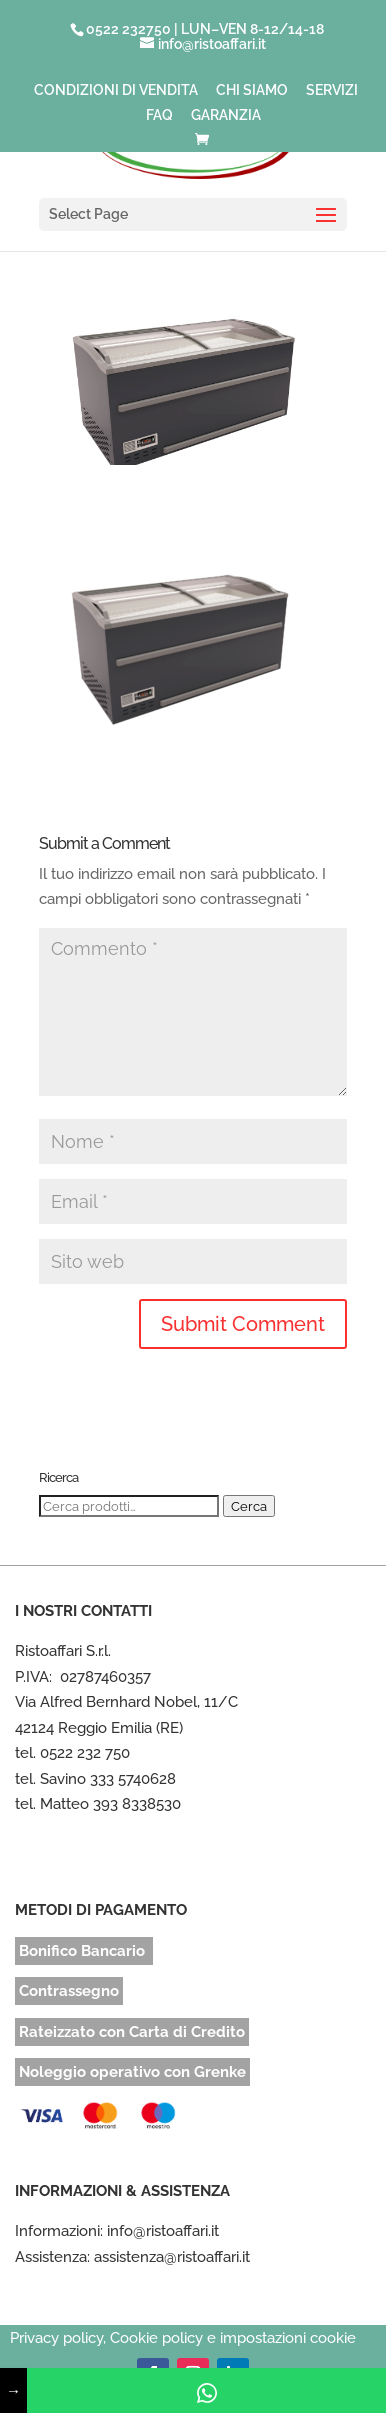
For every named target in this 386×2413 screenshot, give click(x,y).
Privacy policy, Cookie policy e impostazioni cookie (183, 2338)
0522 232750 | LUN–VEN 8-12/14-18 (205, 29)
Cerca (249, 1506)
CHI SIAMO (252, 90)
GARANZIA (226, 115)
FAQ (159, 115)
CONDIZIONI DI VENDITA (116, 90)
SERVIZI (332, 90)
